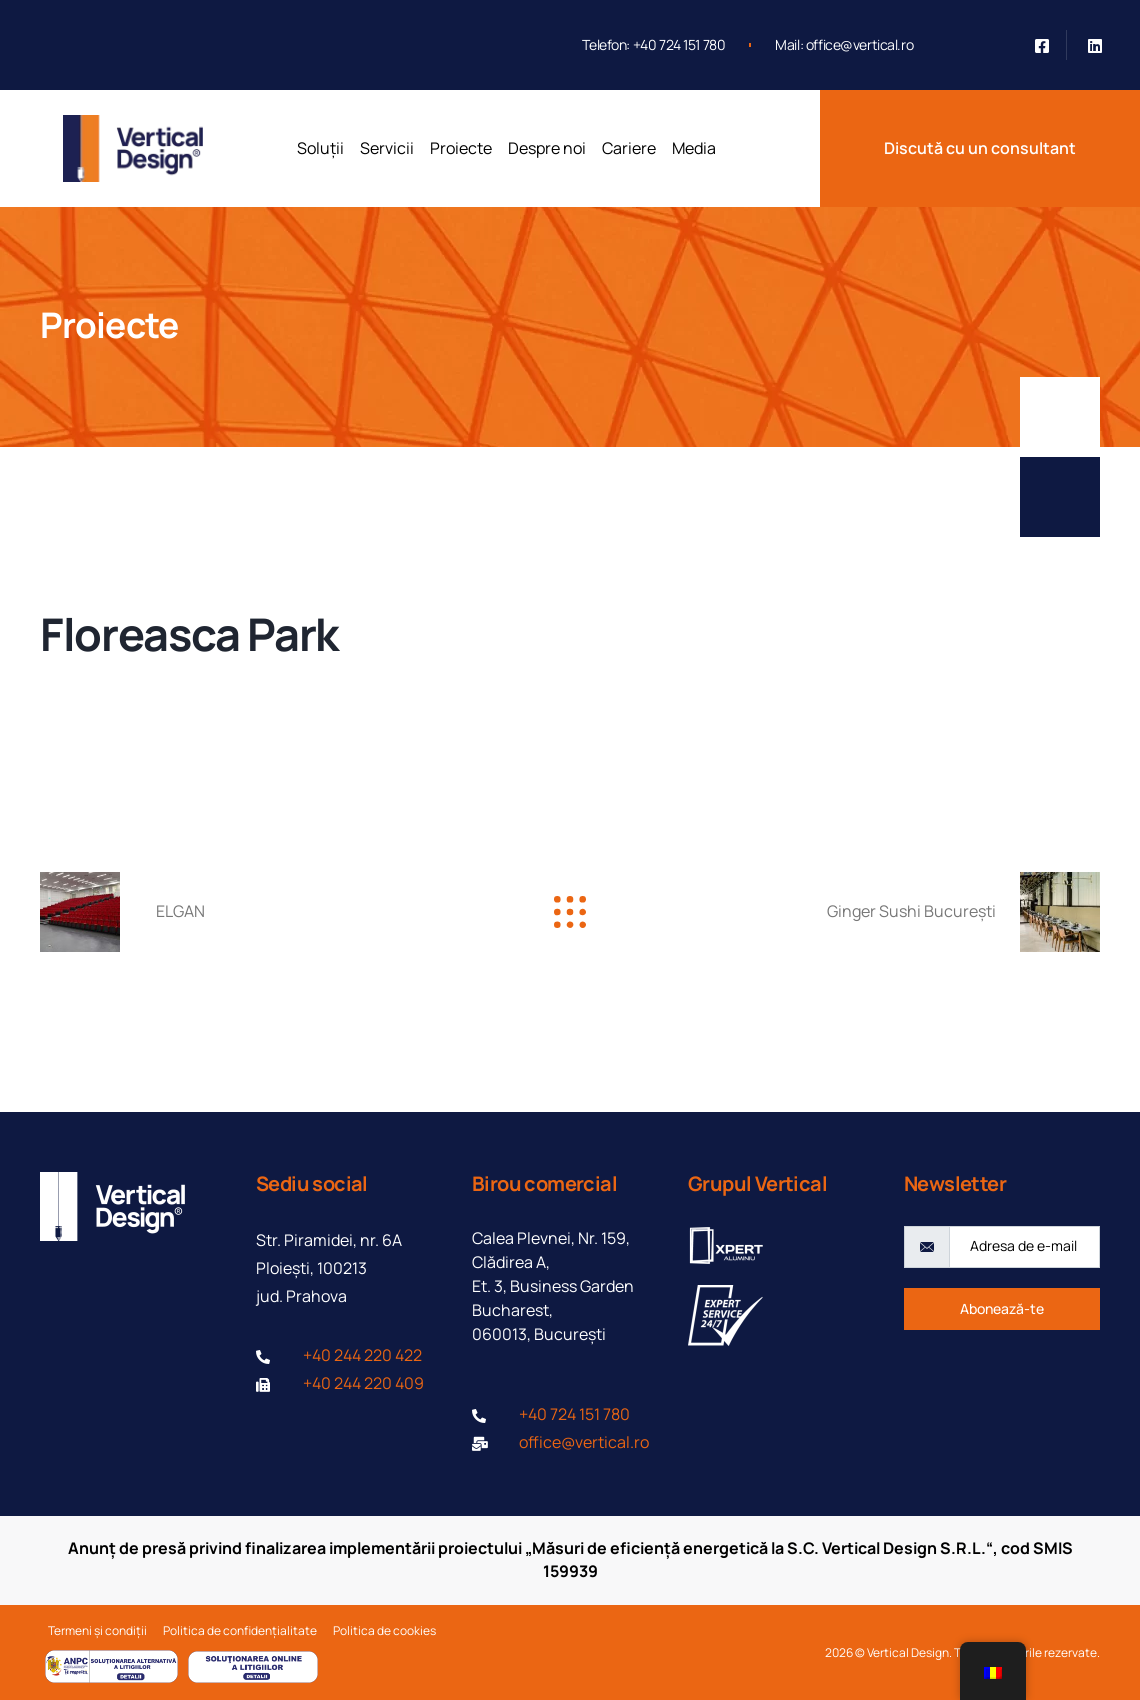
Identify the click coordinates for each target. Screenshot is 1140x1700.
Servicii (387, 148)
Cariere (629, 148)
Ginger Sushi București (911, 911)
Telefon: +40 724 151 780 (653, 44)
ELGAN (180, 911)
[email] (1024, 1247)
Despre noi (547, 148)
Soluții (320, 148)
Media (694, 148)
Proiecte (461, 148)
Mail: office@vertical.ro (844, 44)
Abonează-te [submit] (1002, 1308)
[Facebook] (1042, 45)
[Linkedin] (1095, 45)
